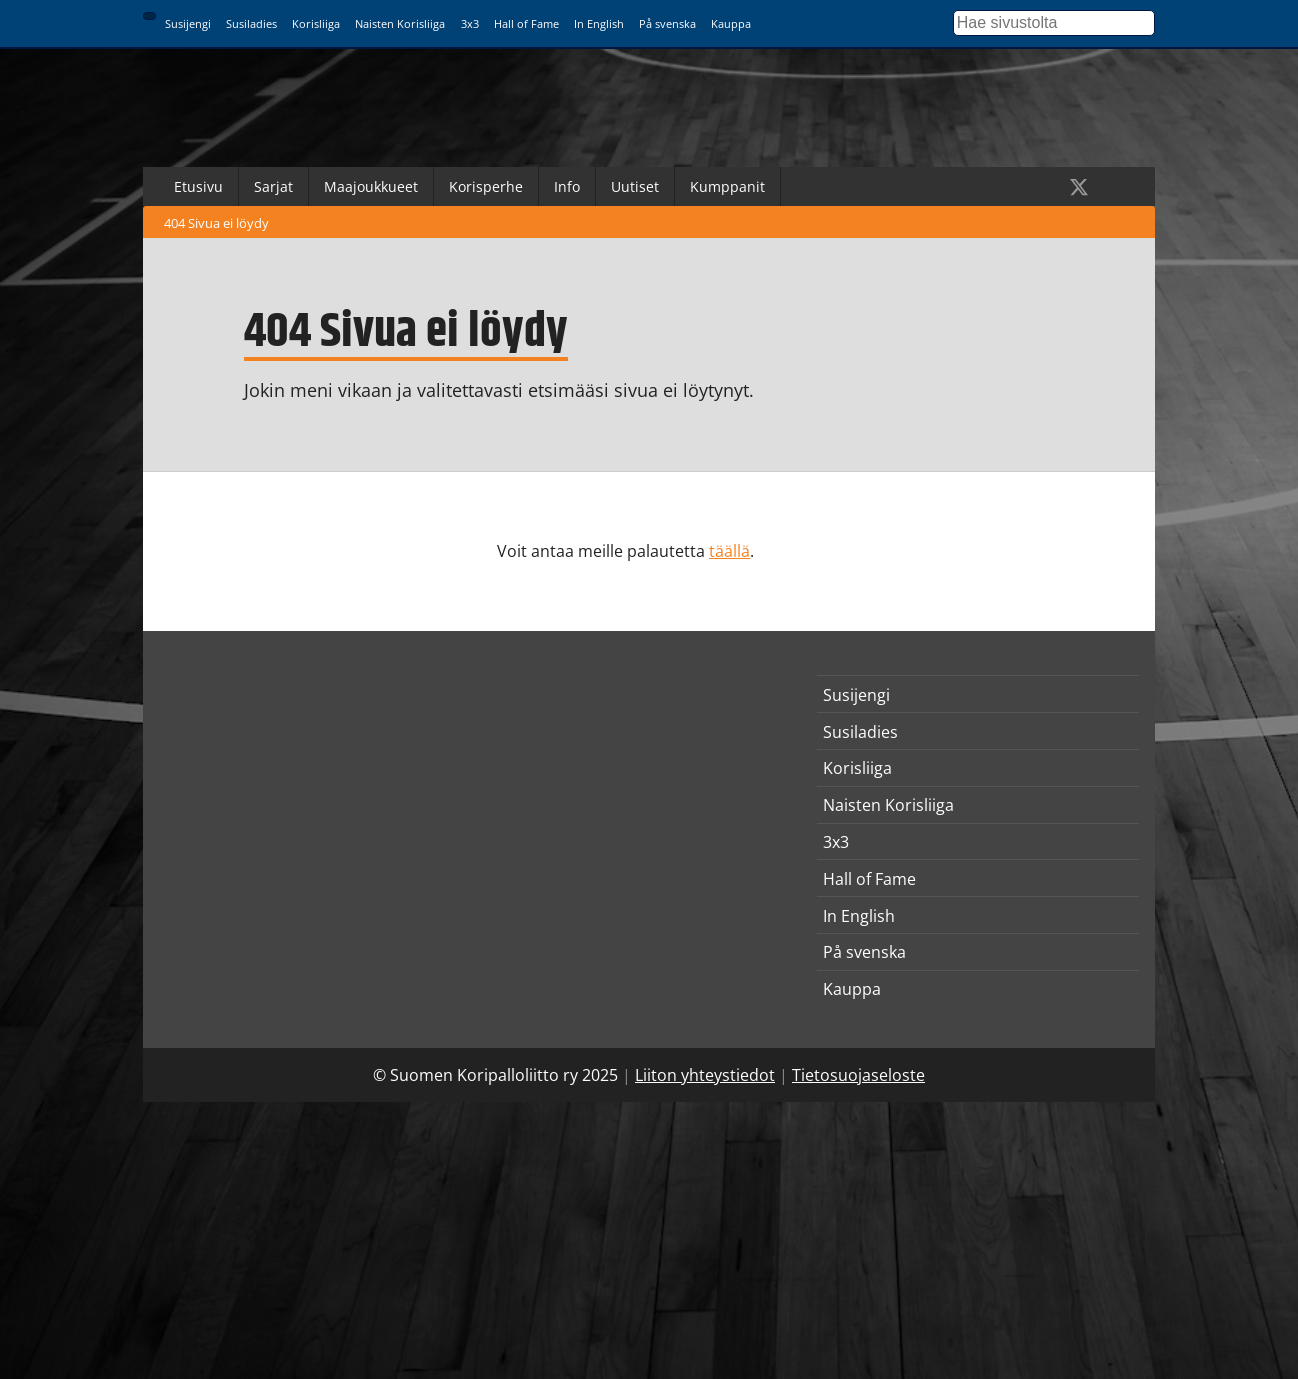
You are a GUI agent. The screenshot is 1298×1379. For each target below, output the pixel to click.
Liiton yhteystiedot (705, 1075)
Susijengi (188, 23)
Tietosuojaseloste (858, 1075)
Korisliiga (316, 23)
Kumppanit (727, 186)
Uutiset (635, 186)
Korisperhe (486, 186)
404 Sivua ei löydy (216, 223)
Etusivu (198, 186)
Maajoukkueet (371, 186)
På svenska (667, 23)
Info (567, 186)
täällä (729, 551)
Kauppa (731, 23)
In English (599, 23)
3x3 (470, 23)
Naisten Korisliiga (400, 23)
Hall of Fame (526, 23)
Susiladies (251, 23)
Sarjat (273, 186)
